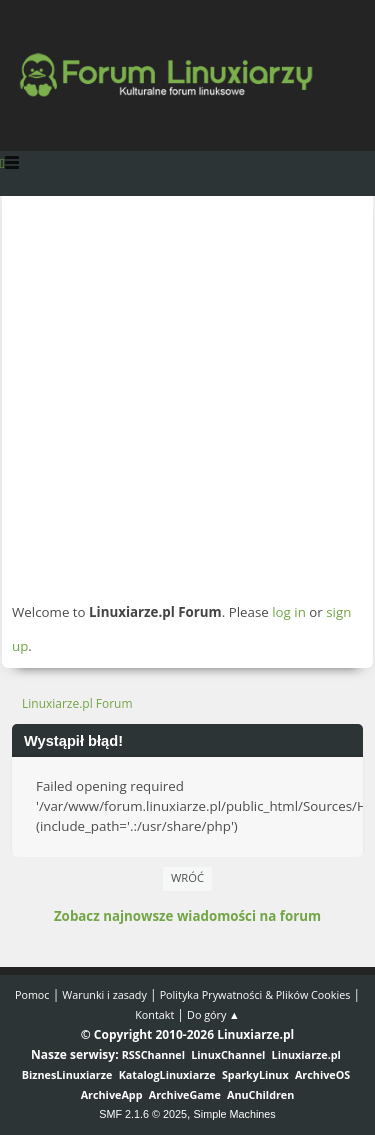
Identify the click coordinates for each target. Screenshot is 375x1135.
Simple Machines (235, 1114)
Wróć (187, 877)
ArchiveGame (185, 1094)
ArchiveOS (322, 1074)
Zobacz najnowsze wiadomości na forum (187, 916)
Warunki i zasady (104, 994)
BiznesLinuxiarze (67, 1074)
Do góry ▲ (213, 1014)
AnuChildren (260, 1094)
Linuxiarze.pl (306, 1054)
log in (289, 612)
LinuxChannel (228, 1054)
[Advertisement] (187, 398)
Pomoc (32, 994)
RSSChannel (153, 1054)
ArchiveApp (112, 1094)
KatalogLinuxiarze (167, 1074)
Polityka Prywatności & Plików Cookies (255, 994)
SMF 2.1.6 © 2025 (143, 1114)
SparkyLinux (255, 1074)
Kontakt (154, 1014)
